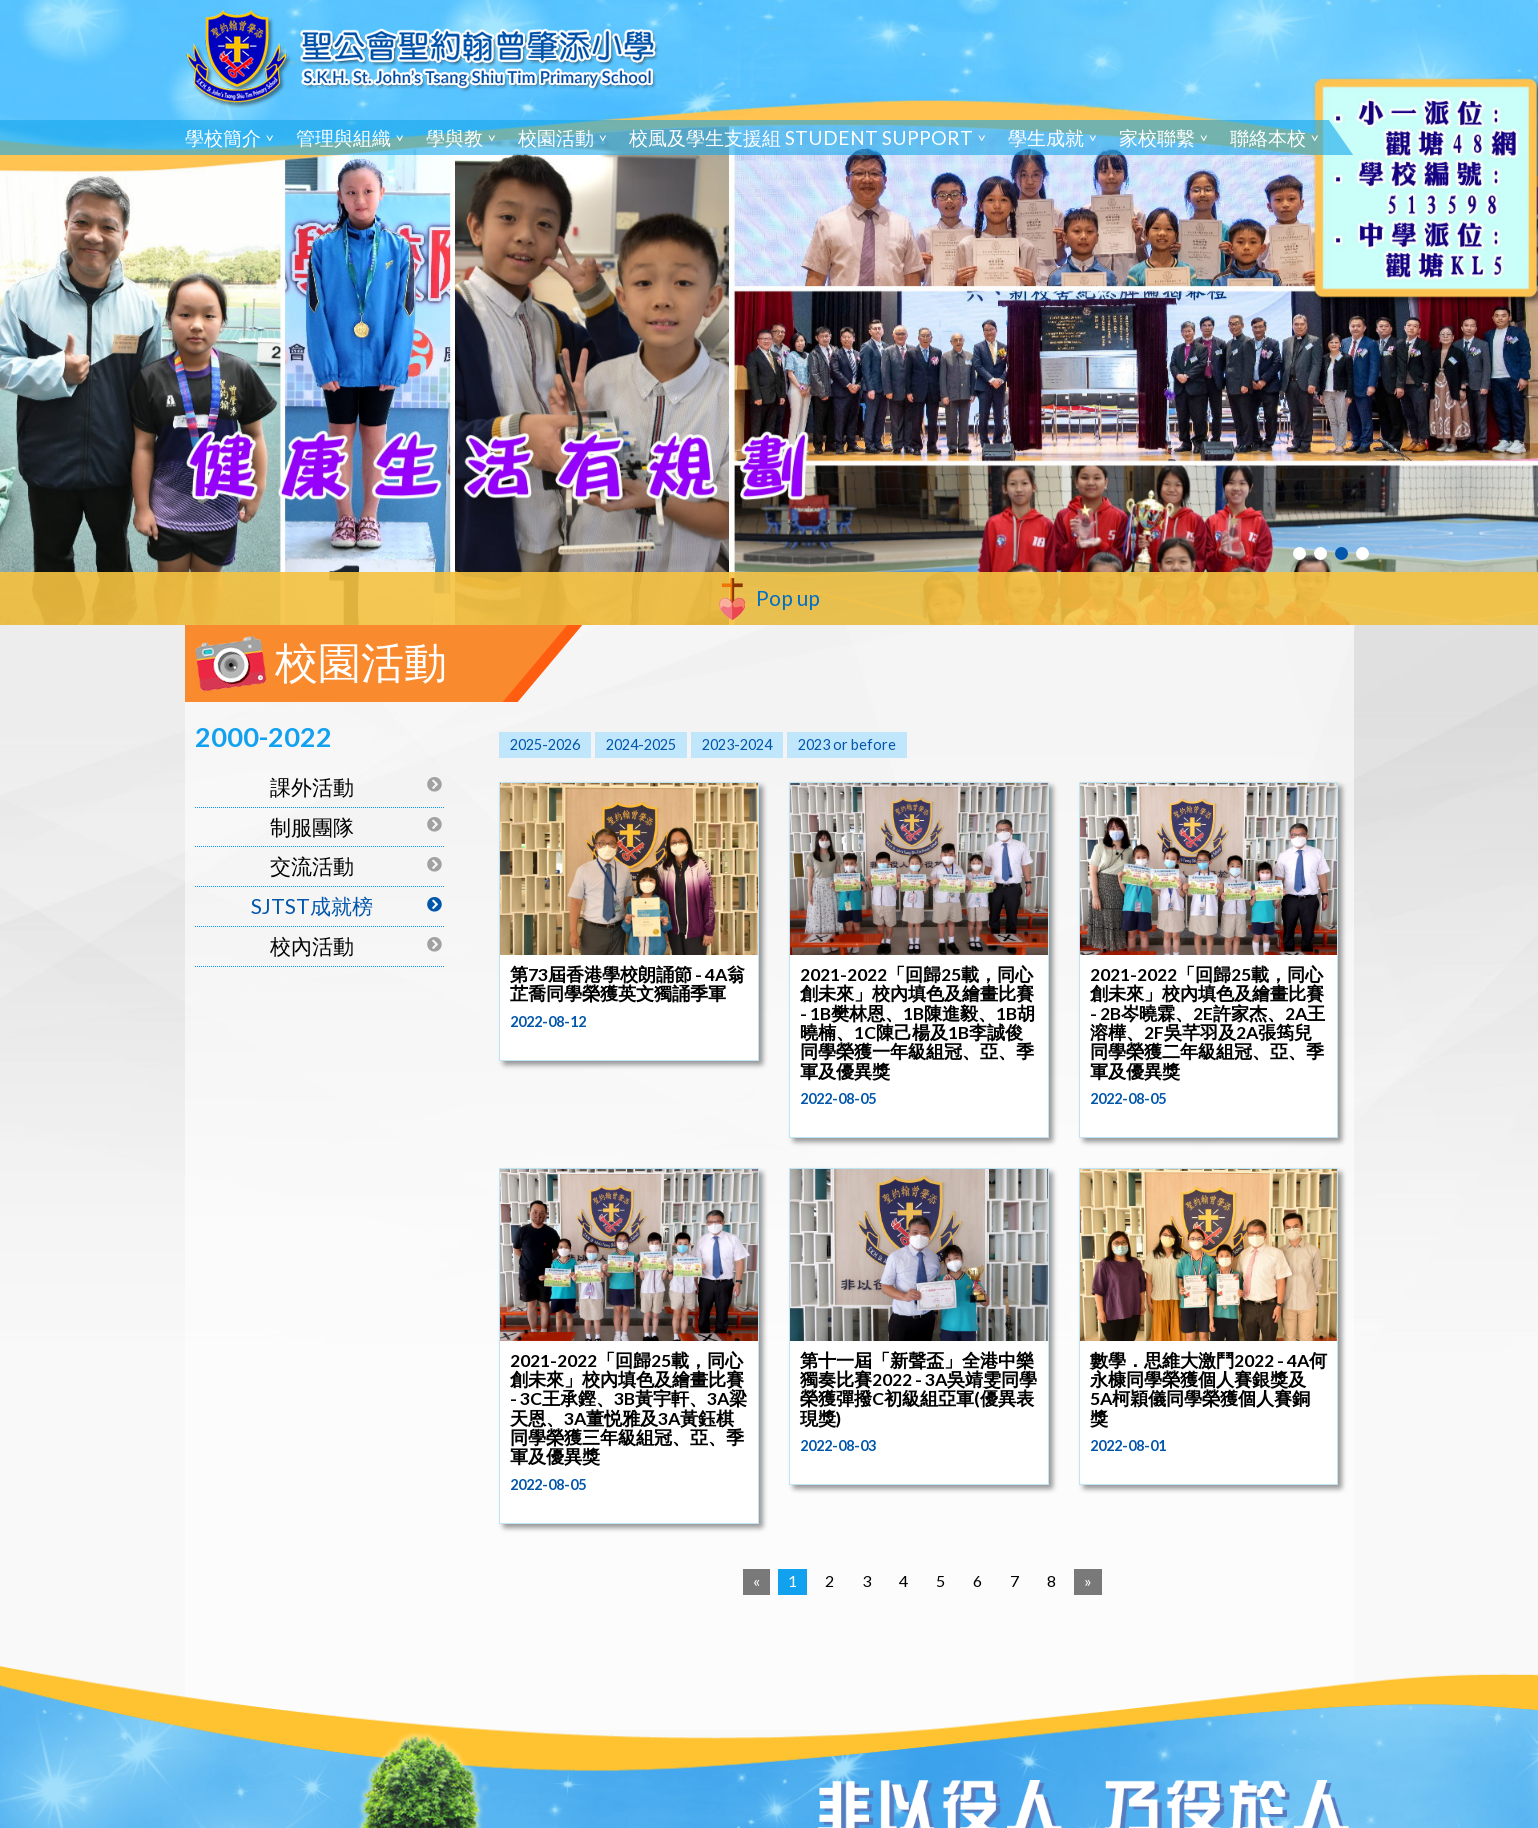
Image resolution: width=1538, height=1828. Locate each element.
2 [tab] (1320, 553)
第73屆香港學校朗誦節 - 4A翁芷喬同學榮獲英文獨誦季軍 (627, 984)
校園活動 (556, 137)
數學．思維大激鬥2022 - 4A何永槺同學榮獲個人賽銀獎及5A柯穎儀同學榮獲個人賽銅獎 (1208, 1389)
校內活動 (312, 945)
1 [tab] (1299, 553)
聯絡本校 (1268, 137)
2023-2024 (737, 744)
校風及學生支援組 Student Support (801, 137)
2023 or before (847, 744)
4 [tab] (1362, 553)
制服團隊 (312, 826)
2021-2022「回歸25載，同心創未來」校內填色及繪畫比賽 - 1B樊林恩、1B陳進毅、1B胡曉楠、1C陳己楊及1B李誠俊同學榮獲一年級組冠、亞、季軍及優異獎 (917, 1023)
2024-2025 (641, 744)
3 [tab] (1341, 553)
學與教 (454, 137)
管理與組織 (343, 137)
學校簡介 (223, 137)
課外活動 (312, 786)
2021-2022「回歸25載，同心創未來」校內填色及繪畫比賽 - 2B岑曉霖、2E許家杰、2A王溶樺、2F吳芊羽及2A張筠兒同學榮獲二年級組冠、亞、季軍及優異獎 (1207, 1023)
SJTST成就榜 (312, 905)
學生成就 (1046, 137)
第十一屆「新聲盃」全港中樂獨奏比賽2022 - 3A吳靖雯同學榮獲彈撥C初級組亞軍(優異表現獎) (918, 1389)
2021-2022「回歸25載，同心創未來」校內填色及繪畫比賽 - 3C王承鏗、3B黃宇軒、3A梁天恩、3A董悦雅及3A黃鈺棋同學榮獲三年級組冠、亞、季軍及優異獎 (628, 1409)
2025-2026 (545, 744)
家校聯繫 (1157, 137)
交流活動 (312, 865)
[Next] (1088, 1582)
